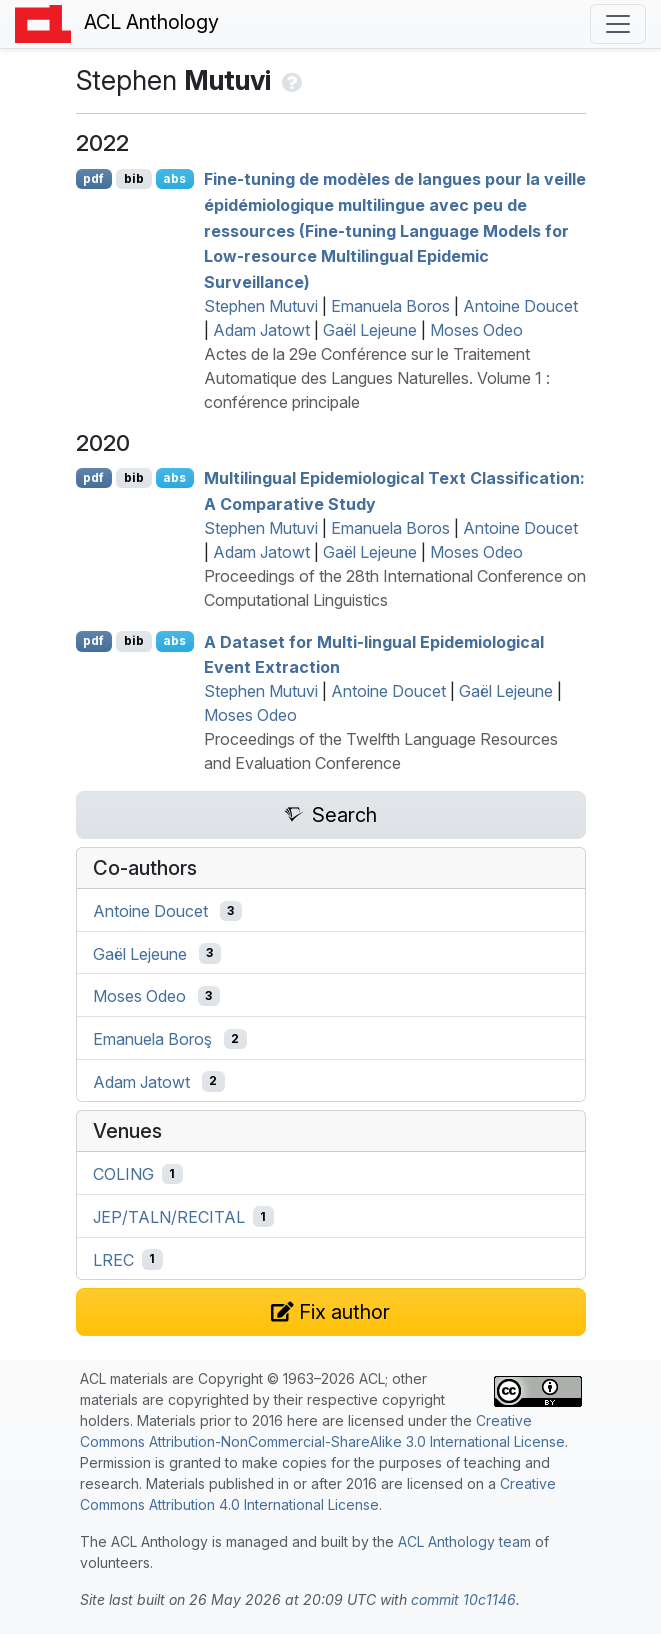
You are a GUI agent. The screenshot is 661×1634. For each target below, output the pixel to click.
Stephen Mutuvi (261, 306)
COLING (123, 1174)
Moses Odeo (476, 330)
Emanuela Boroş (152, 1039)
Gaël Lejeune (370, 330)
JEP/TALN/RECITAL (169, 1217)
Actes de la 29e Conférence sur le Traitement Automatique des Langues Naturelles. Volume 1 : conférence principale (377, 378)
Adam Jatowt (261, 330)
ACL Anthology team (464, 1541)
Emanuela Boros (390, 306)
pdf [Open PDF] (93, 178)
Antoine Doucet (520, 306)
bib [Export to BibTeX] (134, 178)
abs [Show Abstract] (174, 178)
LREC (113, 1259)
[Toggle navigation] (618, 24)
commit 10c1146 (463, 1599)
